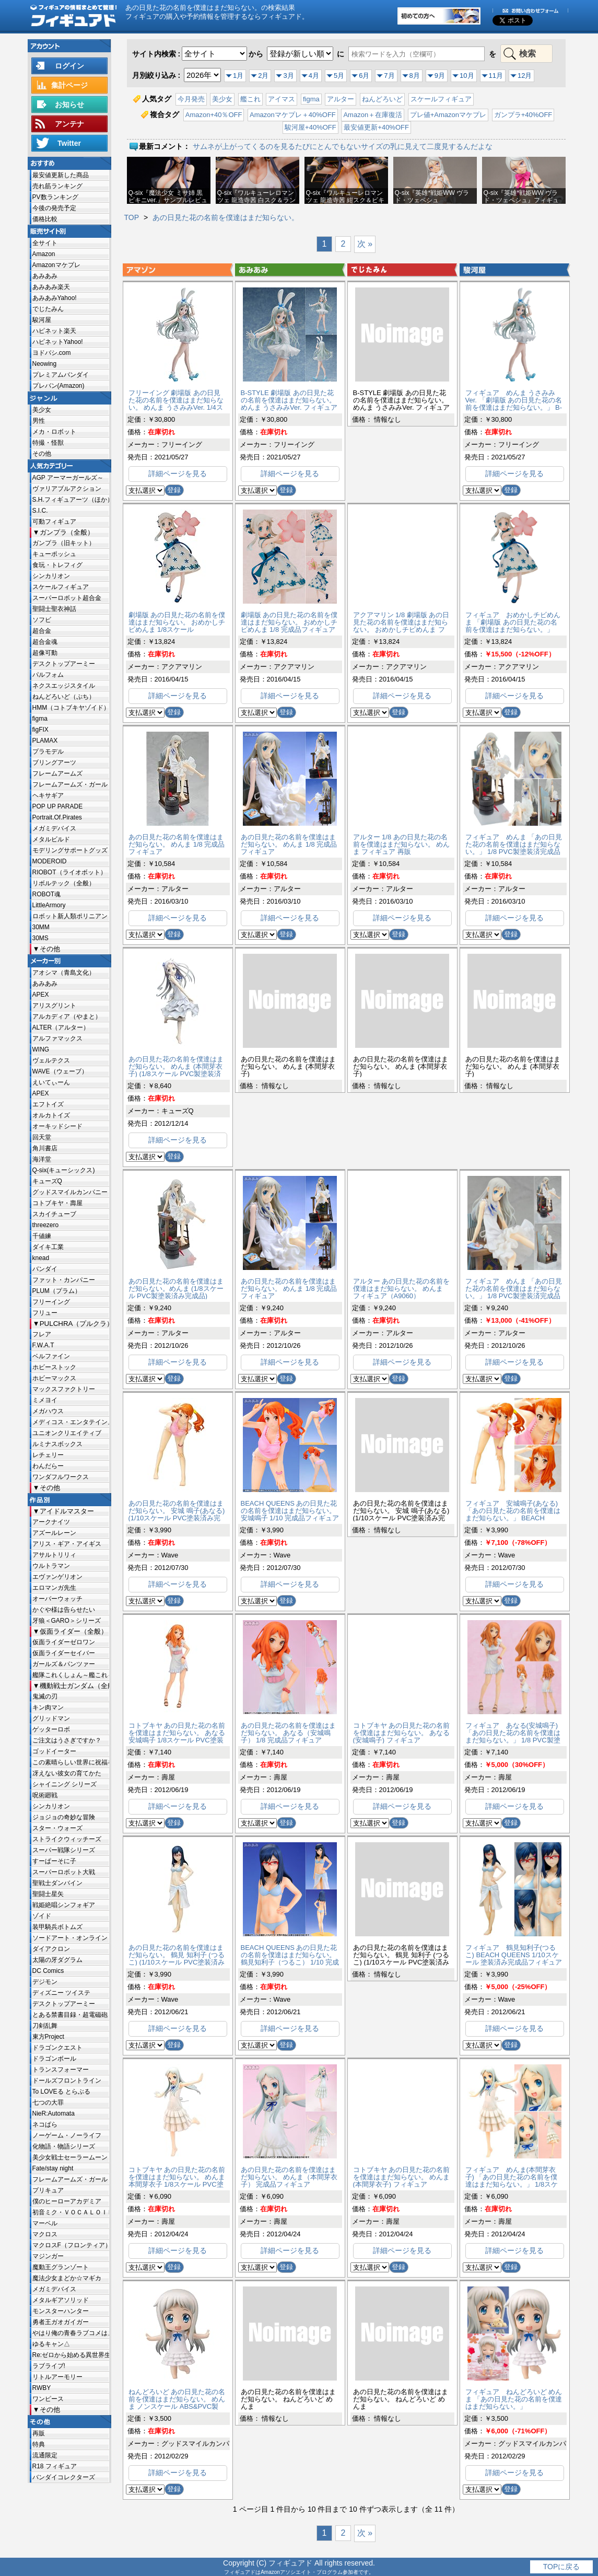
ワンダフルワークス (60, 1477)
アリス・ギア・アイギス (66, 1543)
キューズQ (47, 1181)
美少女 (41, 409)
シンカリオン (51, 576)
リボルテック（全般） (63, 883)
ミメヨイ (44, 1400)
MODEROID (49, 861)
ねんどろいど (382, 99)
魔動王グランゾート (60, 2267)
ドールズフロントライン (66, 2080)
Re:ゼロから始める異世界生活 (70, 2355)
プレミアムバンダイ (60, 374)
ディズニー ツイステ (61, 1992)
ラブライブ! (48, 2366)
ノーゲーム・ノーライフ (66, 2135)
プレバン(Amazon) (58, 385)
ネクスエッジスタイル (63, 685)
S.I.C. (40, 510)
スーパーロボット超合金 (66, 598)
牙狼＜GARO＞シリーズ (66, 1620)
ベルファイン (51, 1356)
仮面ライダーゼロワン (63, 1642)
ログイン (69, 66)
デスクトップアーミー (63, 663)
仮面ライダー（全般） (74, 1631)
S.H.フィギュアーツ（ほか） (70, 499)
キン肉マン (48, 1707)
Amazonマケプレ (56, 265)
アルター (340, 99)
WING (41, 1049)
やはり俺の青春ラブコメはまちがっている (70, 2333)
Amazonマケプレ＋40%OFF (293, 115)
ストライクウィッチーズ (66, 1839)
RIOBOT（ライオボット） (69, 872)
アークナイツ (51, 1522)
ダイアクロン (51, 1949)
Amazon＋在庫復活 (372, 115)
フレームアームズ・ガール (70, 784)
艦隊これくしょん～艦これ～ (70, 1675)
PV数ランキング (55, 197)
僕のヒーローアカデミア (66, 2201)
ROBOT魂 (46, 894)
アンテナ (69, 124)
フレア (41, 1334)
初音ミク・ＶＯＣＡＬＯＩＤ (70, 2212)
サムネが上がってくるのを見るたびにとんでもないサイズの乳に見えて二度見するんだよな (343, 146)
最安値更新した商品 (60, 175)
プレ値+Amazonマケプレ (448, 115)
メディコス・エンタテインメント (70, 1422)
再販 (38, 2433)
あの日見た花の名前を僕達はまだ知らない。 (226, 217)
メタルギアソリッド (60, 2300)
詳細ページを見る (177, 473)
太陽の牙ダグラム (57, 1959)
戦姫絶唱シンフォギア (63, 1905)
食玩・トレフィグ (57, 565)
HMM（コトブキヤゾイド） (70, 707)
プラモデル (48, 751)
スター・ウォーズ (57, 1828)
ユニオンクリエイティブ (66, 1433)
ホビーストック (54, 1367)
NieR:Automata (53, 2113)
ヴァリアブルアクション (66, 488)
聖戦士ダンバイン (57, 1883)
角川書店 (44, 1148)
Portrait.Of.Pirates (57, 817)
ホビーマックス (54, 1378)
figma (40, 718)
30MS (40, 938)
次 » (364, 243)
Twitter (69, 143)
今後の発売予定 (54, 208)
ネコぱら (44, 2124)
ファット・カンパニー (63, 1280)
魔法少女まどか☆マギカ (66, 2278)
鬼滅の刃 (44, 1696)
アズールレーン (54, 1533)
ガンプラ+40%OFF (523, 115)
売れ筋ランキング (57, 186)
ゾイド (41, 1916)
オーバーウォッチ (57, 1598)
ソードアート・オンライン (70, 1938)
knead (41, 1258)
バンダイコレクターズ (63, 2477)
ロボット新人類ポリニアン (70, 916)
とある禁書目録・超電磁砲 (70, 2014)
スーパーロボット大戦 (63, 1872)
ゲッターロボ (51, 1729)
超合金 (41, 630)
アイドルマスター (67, 1511)
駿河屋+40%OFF (310, 127)
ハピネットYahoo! (57, 341)
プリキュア (48, 2190)
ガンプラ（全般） (67, 532)
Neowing (44, 363)
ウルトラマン (51, 1565)
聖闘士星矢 (48, 1894)
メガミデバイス (54, 828)
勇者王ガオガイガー (60, 2322)
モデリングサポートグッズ (70, 850)
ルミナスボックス (57, 1444)
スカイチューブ (54, 1214)
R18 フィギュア (54, 2466)
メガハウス (48, 1411)
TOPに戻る (561, 2566)
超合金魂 (44, 641)
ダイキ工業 (48, 1247)
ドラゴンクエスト (57, 2047)
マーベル (44, 2223)
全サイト (44, 243)
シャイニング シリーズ (64, 1784)
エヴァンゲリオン (57, 1576)
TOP (131, 217)
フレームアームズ (57, 773)
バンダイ (44, 1269)
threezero (45, 1225)
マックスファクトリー (63, 1389)
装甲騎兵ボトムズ (57, 1927)
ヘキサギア (48, 795)
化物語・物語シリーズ (63, 2146)
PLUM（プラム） (56, 1291)
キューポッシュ (54, 554)
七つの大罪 (48, 2102)
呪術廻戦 (44, 1795)
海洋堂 (41, 1159)
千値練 (41, 1236)
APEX (40, 994)
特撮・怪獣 (48, 442)
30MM (41, 927)
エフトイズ (48, 1104)
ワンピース (48, 2398)
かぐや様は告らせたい (63, 1609)
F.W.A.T (43, 1345)
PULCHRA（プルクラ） (74, 1323)
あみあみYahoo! (54, 298)
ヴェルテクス (51, 1060)
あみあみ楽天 (51, 287)
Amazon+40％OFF (213, 115)
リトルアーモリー (57, 2377)
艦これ (250, 99)
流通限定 (44, 2455)
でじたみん (48, 309)
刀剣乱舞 (44, 2025)
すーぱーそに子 (54, 1861)
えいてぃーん (51, 1082)
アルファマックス (57, 1038)
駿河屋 (41, 320)
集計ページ (69, 85)
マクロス (44, 2234)
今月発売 (191, 99)
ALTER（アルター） (61, 1027)
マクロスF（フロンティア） (70, 2245)
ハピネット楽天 (54, 330)
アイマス (281, 99)
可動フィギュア (54, 521)
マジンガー (48, 2256)
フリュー (44, 1312)
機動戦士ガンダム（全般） (74, 1686)
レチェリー (48, 1455)
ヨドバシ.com (51, 352)
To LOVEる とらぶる (61, 2091)
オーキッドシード (57, 1126)
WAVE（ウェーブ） (60, 1071)
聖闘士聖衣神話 (54, 609)
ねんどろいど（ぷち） (63, 696)
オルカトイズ (51, 1115)
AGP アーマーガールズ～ (67, 477)
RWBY (41, 2388)
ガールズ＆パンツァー (63, 1664)
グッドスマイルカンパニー (70, 1192)
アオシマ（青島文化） (63, 972)
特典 (38, 2444)
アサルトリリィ (54, 1554)
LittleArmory (49, 905)
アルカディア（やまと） (66, 1016)
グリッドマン (51, 1718)
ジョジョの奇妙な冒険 (63, 1817)
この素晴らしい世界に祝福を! (70, 1762)
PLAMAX (45, 740)
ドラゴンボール (54, 2058)
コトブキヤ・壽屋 (57, 1203)
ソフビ (41, 619)
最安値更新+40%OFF (376, 127)
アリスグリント (54, 1005)
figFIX (40, 729)
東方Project (48, 2036)
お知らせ (69, 104)
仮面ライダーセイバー (63, 1653)
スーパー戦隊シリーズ (63, 1850)
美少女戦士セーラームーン (70, 2157)
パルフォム (48, 674)
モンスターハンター (60, 2311)
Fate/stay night (53, 2168)
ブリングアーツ (54, 762)
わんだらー (48, 1466)
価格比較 (44, 219)
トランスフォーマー (60, 2069)
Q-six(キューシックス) (63, 1170)
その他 (41, 453)
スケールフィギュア (60, 587)
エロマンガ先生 (54, 1587)
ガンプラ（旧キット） (63, 543)
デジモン (44, 1981)
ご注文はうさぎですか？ (66, 1740)
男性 (38, 420)
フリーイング (51, 1302)
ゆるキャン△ (51, 2344)
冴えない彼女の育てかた (66, 1773)
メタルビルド (51, 839)
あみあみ (44, 276)
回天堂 (41, 1137)
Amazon (43, 254)
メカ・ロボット (54, 431)
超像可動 (44, 652)
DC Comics (48, 1970)
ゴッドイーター (54, 1751)
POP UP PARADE (57, 806)
